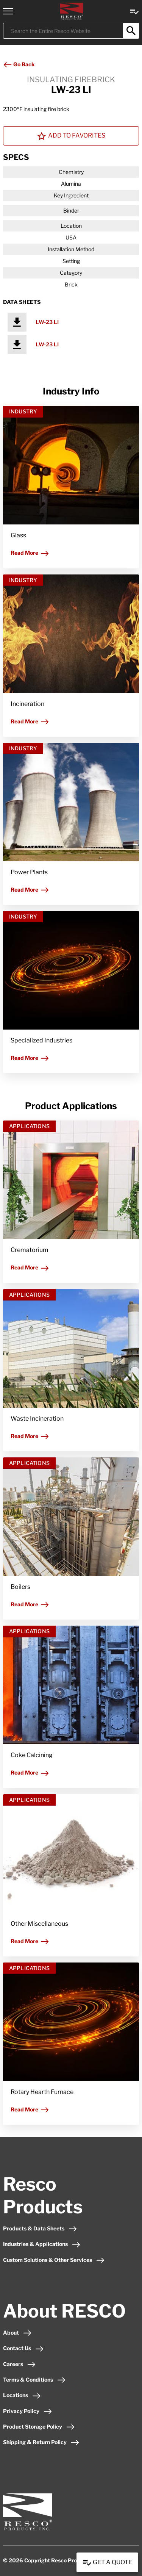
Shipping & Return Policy (41, 2442)
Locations (22, 2395)
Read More (30, 552)
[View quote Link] (134, 11)
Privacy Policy (27, 2411)
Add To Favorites (71, 136)
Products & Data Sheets (40, 2228)
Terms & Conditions (34, 2379)
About (17, 2332)
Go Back (18, 64)
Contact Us (23, 2348)
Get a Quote (107, 2562)
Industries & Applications (42, 2244)
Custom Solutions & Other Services (54, 2260)
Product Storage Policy (39, 2426)
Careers (19, 2364)
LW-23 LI (47, 322)
